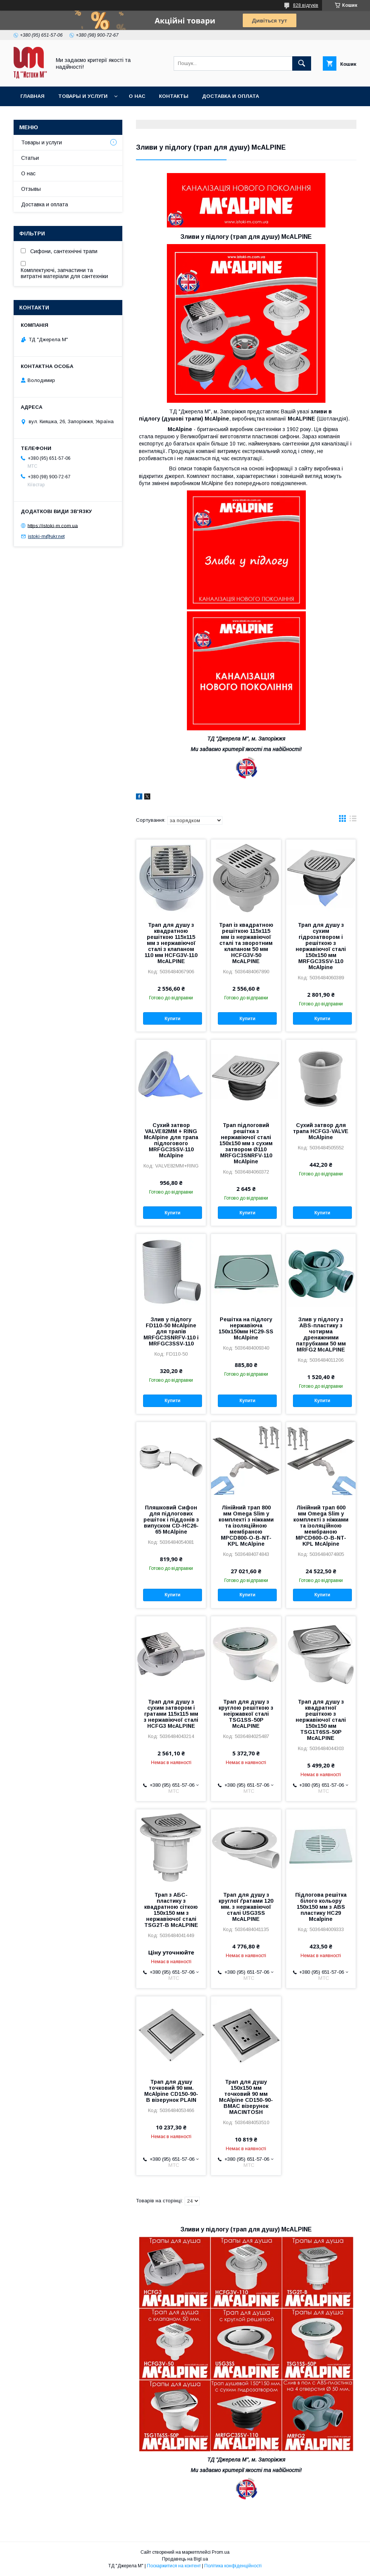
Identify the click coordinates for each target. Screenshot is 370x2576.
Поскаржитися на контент (174, 2565)
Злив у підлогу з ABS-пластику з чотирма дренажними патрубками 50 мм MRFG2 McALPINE (321, 1334)
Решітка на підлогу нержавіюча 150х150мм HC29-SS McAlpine (246, 1328)
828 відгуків (305, 5)
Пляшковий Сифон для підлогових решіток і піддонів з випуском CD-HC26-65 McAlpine (171, 1519)
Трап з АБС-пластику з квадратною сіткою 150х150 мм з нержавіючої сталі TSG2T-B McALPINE (171, 1910)
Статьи (30, 158)
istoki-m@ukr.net (46, 536)
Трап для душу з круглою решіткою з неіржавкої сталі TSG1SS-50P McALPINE (246, 1714)
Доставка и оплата (230, 96)
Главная (32, 96)
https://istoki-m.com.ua (53, 525)
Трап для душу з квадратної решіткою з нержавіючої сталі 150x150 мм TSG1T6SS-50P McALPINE (321, 1720)
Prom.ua (221, 2552)
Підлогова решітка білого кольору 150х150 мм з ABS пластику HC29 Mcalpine (321, 1907)
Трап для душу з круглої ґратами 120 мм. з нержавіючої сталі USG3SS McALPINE (246, 1907)
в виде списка (353, 820)
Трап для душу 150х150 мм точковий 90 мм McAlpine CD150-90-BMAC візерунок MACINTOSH (246, 2097)
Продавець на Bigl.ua (185, 2559)
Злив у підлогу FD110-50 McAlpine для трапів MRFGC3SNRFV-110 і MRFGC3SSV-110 (171, 1331)
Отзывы (31, 189)
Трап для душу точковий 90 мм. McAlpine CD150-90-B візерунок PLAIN (171, 2091)
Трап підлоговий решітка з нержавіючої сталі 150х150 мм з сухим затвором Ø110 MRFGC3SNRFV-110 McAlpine (246, 1143)
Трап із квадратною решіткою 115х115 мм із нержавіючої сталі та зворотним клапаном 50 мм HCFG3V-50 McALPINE (246, 943)
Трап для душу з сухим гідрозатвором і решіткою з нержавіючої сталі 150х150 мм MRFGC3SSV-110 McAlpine (321, 946)
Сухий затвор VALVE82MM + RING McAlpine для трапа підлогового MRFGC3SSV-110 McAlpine (171, 1140)
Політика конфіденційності (233, 2565)
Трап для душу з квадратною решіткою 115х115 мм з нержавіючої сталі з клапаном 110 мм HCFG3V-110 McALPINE (171, 943)
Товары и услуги (83, 96)
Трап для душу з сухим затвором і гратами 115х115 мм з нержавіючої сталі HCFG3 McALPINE (171, 1714)
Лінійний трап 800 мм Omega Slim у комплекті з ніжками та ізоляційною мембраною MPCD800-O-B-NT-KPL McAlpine (246, 1525)
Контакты (173, 96)
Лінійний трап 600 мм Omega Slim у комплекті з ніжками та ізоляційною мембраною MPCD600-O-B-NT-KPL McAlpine (320, 1525)
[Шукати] (301, 63)
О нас (137, 96)
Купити (172, 1018)
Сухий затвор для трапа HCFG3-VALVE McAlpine (320, 1131)
